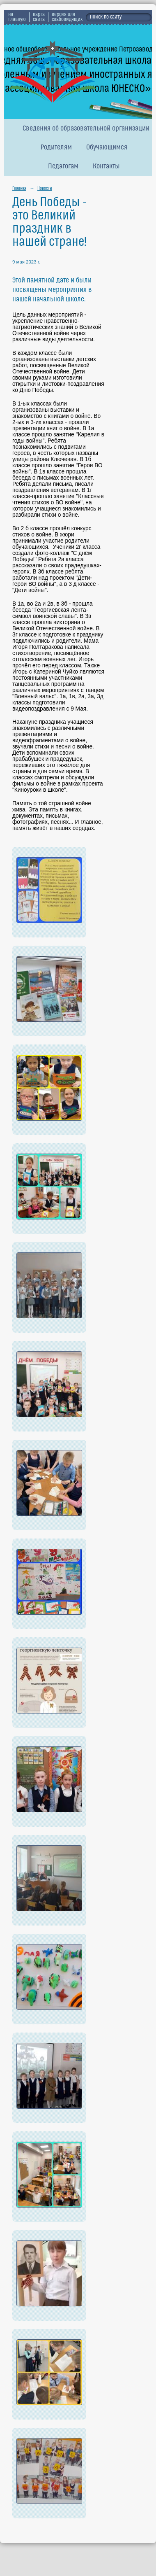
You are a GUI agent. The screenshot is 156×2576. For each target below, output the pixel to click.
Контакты (106, 166)
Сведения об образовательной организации (86, 129)
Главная (19, 188)
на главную (17, 17)
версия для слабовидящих (67, 17)
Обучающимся (106, 148)
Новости (44, 188)
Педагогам (63, 166)
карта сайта (39, 17)
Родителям (56, 148)
